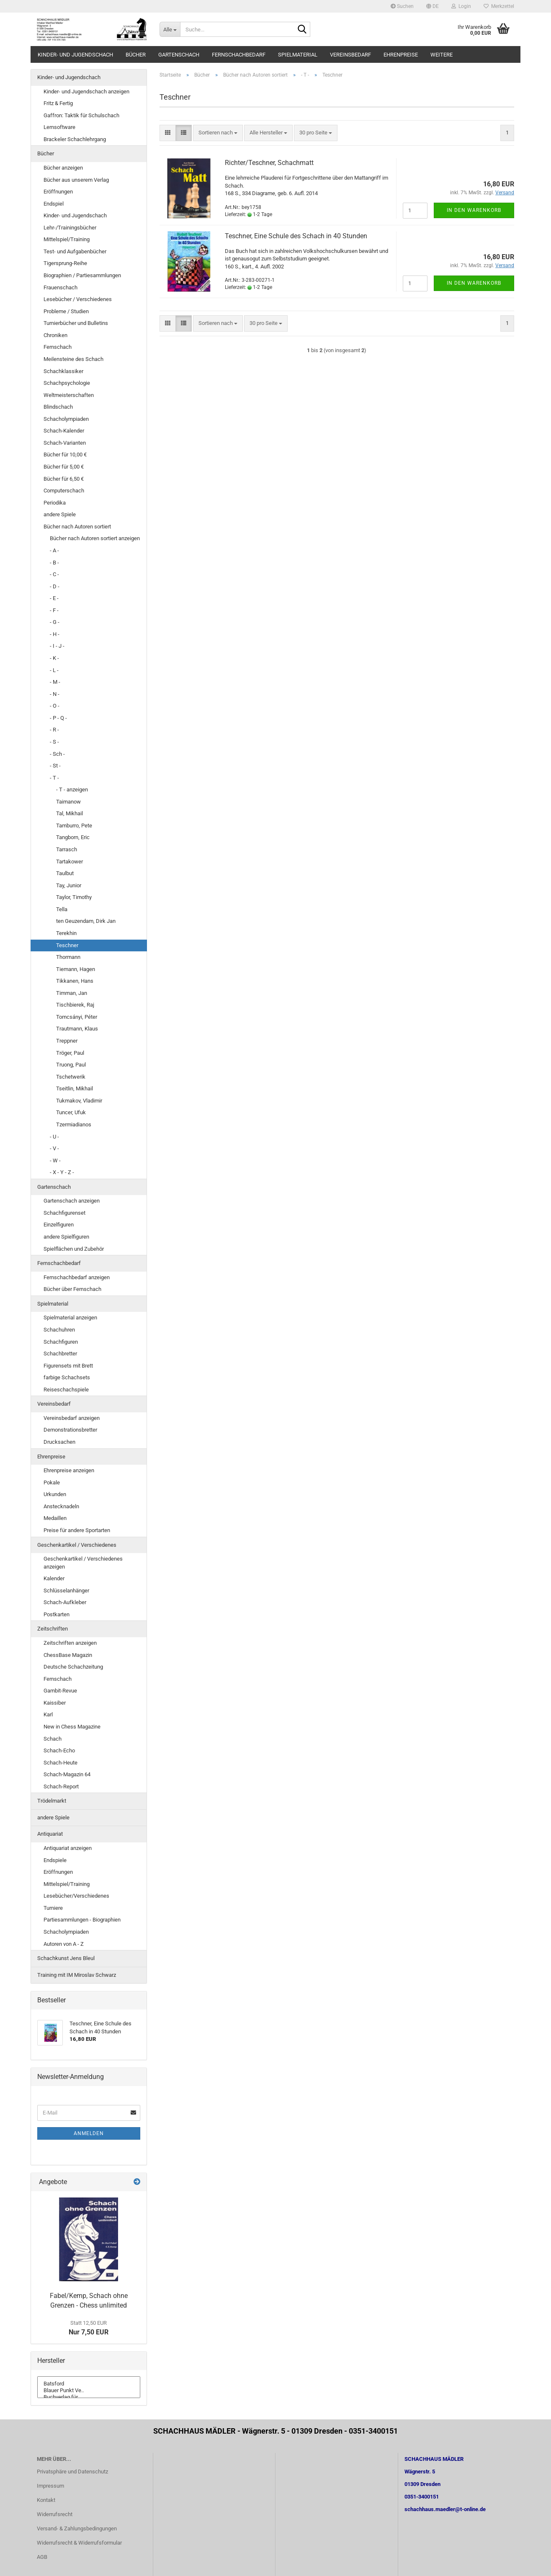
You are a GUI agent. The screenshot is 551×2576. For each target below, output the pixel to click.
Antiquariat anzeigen (68, 1848)
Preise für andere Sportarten (77, 1530)
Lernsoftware (59, 127)
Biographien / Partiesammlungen (82, 275)
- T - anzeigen (72, 789)
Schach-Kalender (64, 431)
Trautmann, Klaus (77, 1028)
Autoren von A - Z (64, 1944)
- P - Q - (58, 718)
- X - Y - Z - (62, 1172)
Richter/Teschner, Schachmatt (269, 163)
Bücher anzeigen (63, 168)
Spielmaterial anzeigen (70, 1317)
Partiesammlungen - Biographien (82, 1920)
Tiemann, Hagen (75, 969)
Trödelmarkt (51, 1801)
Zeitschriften (52, 1628)
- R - (54, 729)
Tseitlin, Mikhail (74, 1088)
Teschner (67, 945)
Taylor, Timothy (74, 897)
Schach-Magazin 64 (67, 1774)
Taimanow (68, 802)
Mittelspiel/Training (67, 239)
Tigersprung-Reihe (65, 263)
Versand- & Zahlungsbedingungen (77, 2528)
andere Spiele (60, 514)
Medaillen (55, 1518)
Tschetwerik (70, 1077)
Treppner (66, 1041)
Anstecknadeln (61, 1506)
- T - (54, 778)
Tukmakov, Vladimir (79, 1100)
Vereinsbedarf (350, 55)
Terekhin (66, 933)
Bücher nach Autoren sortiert (77, 526)
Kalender (54, 1578)
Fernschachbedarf (238, 55)
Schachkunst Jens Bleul (66, 1958)
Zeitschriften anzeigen (70, 1643)
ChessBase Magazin (68, 1655)
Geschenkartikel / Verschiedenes (76, 1545)
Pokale (52, 1482)
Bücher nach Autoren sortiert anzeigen (95, 538)
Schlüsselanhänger (66, 1590)
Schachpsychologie (67, 383)
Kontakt (46, 2500)
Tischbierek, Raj (75, 1005)
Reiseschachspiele (66, 1389)
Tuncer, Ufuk (71, 1112)
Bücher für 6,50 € (64, 479)
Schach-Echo (59, 1750)
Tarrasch (66, 849)
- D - (54, 586)
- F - (54, 610)
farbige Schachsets (67, 1377)
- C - (54, 574)
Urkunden (55, 1494)
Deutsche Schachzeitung (73, 1667)
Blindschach (58, 407)
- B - (54, 562)
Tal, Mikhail (69, 813)
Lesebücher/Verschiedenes (76, 1896)
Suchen (402, 6)
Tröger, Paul (70, 1053)
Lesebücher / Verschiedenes (78, 299)
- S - (54, 742)
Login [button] (461, 6)
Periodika (55, 503)
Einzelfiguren (59, 1224)
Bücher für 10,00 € (65, 454)
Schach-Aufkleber (65, 1602)
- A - (54, 550)
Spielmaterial (297, 55)
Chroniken (55, 335)
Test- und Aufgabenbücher (75, 251)
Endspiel (54, 204)
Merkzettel (499, 6)
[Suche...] (170, 29)
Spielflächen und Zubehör (74, 1249)
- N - (54, 694)
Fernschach (58, 347)
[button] (432, 6)
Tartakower (69, 861)
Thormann (68, 957)
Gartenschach (178, 55)
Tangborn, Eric (73, 837)
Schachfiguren (61, 1342)
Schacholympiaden (66, 419)
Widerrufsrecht (54, 2514)
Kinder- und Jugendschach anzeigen (86, 91)
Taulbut (65, 873)
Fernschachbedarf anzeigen (77, 1277)
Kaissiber (55, 1703)
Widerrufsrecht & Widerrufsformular (79, 2543)
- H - (54, 634)
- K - (54, 658)
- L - (54, 670)
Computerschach (64, 490)
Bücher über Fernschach (72, 1289)
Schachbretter (60, 1353)
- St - (55, 765)
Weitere (441, 55)
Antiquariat (50, 1834)
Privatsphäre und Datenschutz (72, 2471)
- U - (54, 1136)
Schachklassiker (63, 371)
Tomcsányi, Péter (76, 1017)
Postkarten (57, 1614)
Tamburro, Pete (74, 825)
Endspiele (55, 1860)
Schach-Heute (60, 1762)
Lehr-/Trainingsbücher (70, 227)
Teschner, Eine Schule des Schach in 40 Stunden (296, 236)
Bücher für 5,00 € (64, 467)
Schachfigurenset (64, 1213)
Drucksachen (59, 1442)
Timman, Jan (71, 993)
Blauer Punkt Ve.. (89, 2390)
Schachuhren (59, 1330)
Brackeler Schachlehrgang (75, 139)
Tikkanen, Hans (74, 981)
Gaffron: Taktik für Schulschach (81, 115)
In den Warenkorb (474, 210)
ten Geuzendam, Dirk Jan (86, 921)
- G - (54, 622)
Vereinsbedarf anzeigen (72, 1418)
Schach (53, 1739)
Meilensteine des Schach (73, 359)
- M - (55, 682)
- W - (55, 1160)
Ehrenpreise (401, 55)
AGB (42, 2557)
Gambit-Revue (60, 1690)
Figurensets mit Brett (68, 1366)
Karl (48, 1714)
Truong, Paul (71, 1064)
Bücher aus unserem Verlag (76, 180)
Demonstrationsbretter (70, 1430)
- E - (54, 598)
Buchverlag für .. (89, 2397)
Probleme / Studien (66, 311)
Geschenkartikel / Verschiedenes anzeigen (83, 1563)
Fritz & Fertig (58, 103)
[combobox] (218, 133)
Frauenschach (60, 287)
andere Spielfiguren (66, 1237)
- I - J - (57, 646)
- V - (54, 1148)
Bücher (136, 55)
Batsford (89, 2383)
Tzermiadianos (73, 1124)
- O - (54, 706)
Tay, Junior (68, 885)
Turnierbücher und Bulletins (76, 323)
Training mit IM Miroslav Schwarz (76, 1975)
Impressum (50, 2486)
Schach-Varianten (65, 443)
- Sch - (57, 754)
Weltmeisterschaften (69, 395)
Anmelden (89, 2133)
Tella (61, 909)
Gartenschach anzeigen (72, 1201)
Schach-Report (61, 1786)
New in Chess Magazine (72, 1726)
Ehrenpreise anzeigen (69, 1470)
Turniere (53, 1908)
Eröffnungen (58, 191)
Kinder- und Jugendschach (75, 55)
